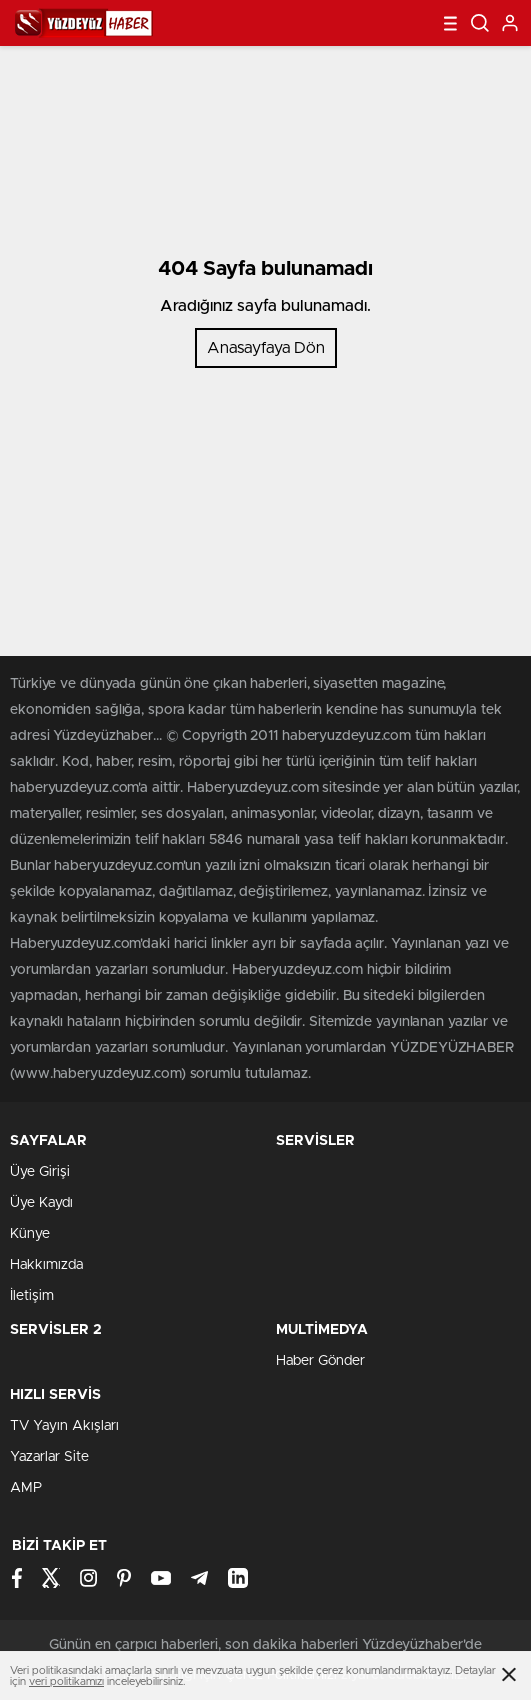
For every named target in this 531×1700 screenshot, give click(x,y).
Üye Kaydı (41, 1203)
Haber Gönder (320, 1361)
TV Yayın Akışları (64, 1426)
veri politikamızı (66, 1681)
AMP (26, 1488)
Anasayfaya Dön (266, 348)
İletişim (32, 1296)
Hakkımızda (46, 1265)
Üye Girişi (40, 1172)
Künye (30, 1234)
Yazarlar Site (49, 1457)
